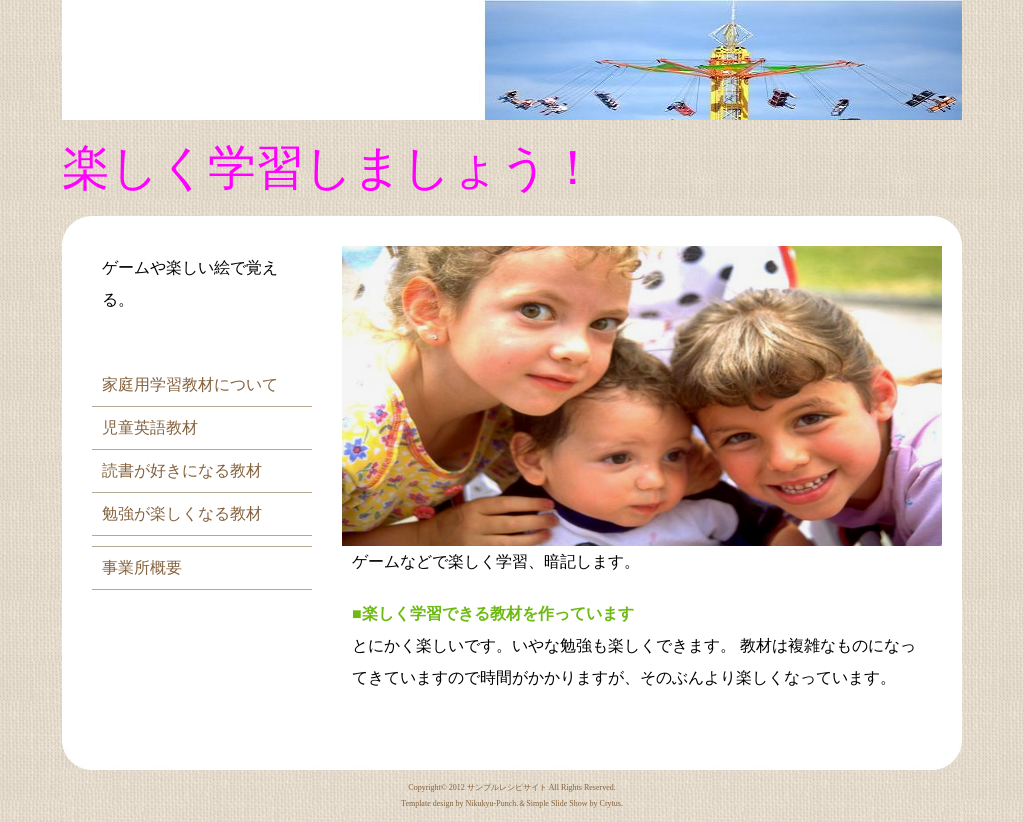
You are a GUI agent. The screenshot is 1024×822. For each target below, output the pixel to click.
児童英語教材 (150, 427)
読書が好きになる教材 (182, 470)
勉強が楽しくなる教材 (182, 513)
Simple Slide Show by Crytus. (574, 803)
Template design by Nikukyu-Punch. (459, 803)
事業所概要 (142, 567)
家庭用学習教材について (190, 384)
